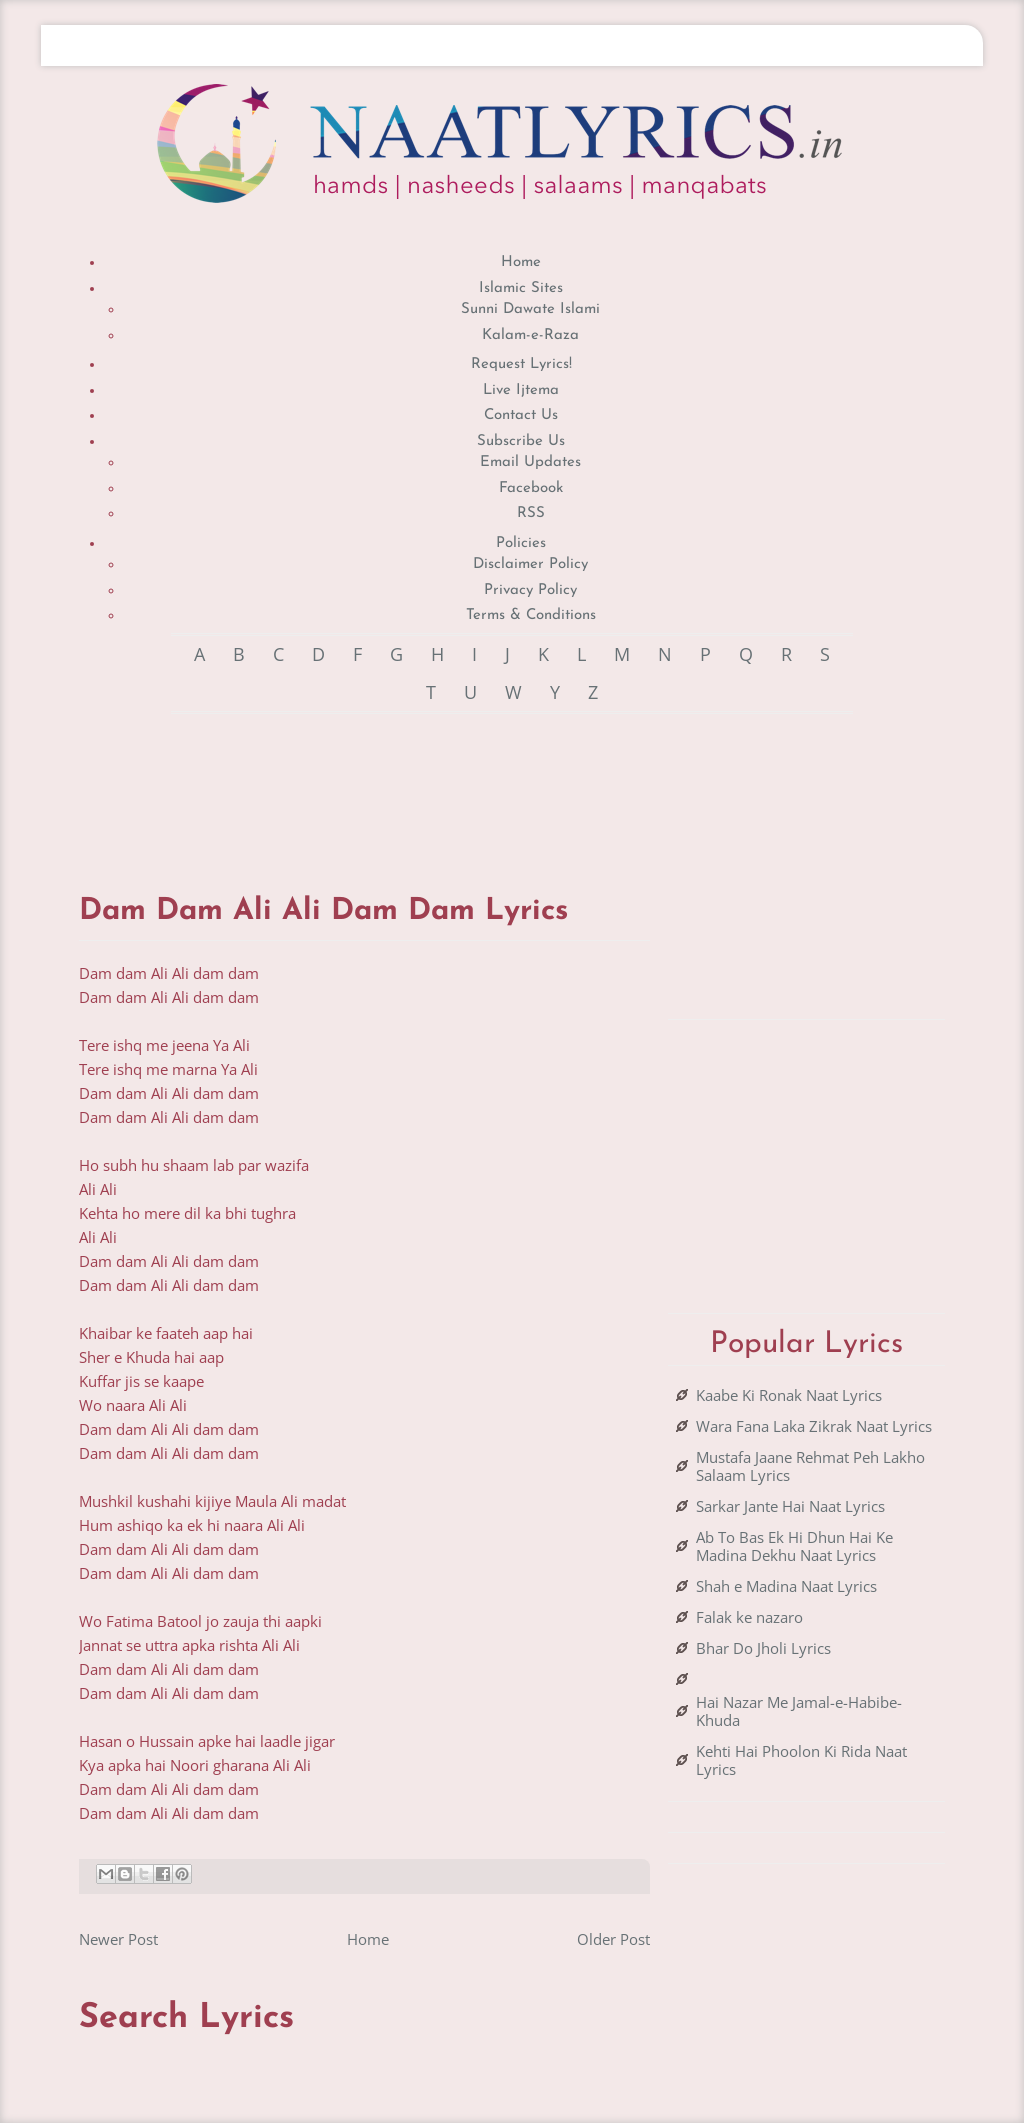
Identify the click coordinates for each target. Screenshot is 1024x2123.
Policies (521, 543)
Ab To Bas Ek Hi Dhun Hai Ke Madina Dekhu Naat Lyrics (794, 1546)
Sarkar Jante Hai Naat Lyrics (790, 1506)
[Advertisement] (443, 784)
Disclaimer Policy (530, 564)
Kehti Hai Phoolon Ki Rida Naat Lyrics (801, 1760)
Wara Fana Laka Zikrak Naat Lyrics (814, 1426)
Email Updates (530, 462)
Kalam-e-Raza (530, 335)
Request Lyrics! (521, 364)
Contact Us (521, 415)
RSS (531, 513)
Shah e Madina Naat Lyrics (786, 1586)
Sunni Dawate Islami (530, 309)
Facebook (531, 488)
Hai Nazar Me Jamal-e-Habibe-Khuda (799, 1711)
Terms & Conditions (531, 615)
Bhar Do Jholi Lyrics (763, 1648)
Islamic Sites (521, 288)
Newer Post (118, 1939)
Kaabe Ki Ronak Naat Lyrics (789, 1395)
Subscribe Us (521, 441)
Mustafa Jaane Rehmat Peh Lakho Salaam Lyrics (810, 1466)
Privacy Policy (530, 590)
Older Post (613, 1939)
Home (521, 262)
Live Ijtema (521, 390)
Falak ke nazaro (749, 1617)
